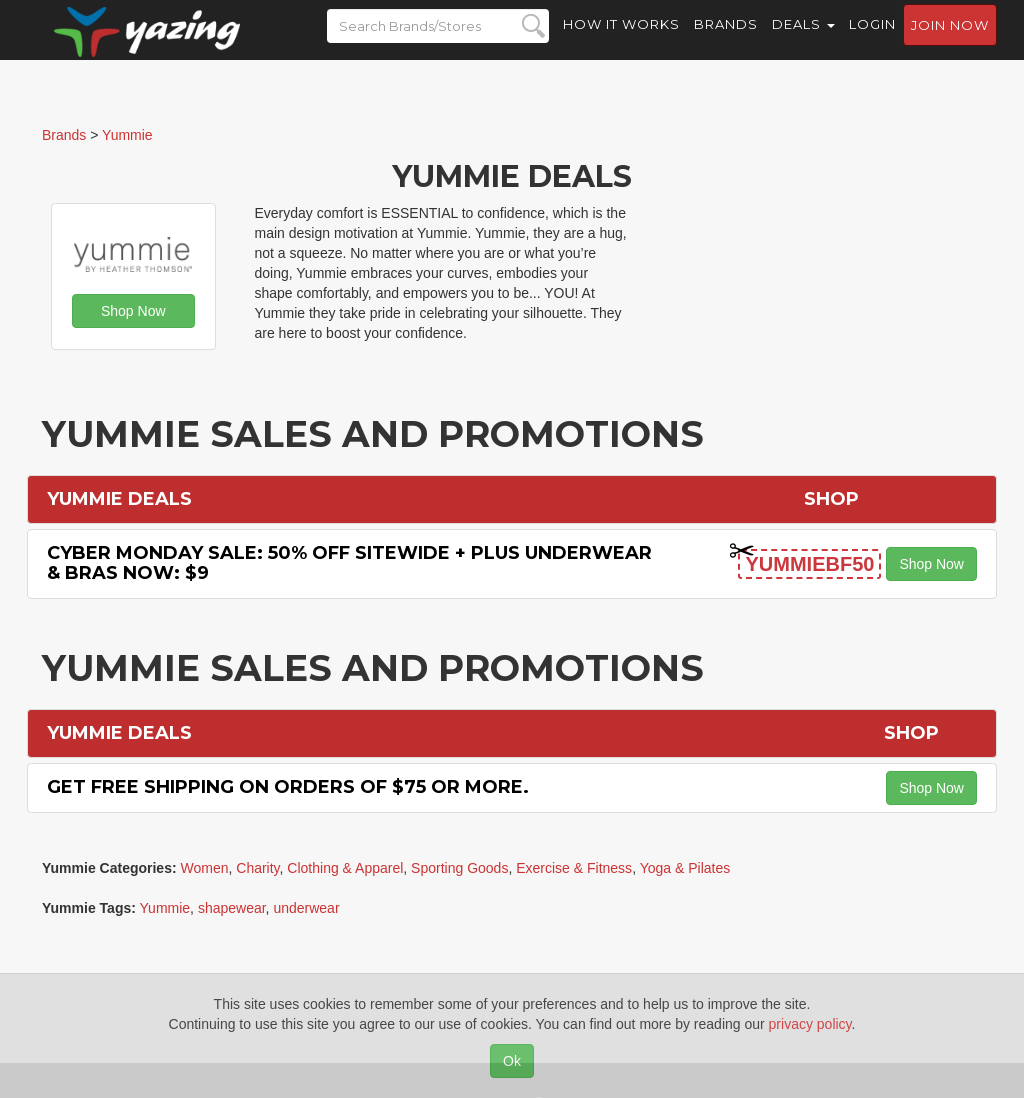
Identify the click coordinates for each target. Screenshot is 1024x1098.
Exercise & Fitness (574, 868)
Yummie (165, 908)
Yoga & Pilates (685, 868)
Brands (726, 40)
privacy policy (810, 1024)
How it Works (621, 40)
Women (205, 868)
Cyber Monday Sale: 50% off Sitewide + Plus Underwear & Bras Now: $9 (349, 563)
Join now (950, 41)
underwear (306, 908)
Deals (803, 40)
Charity (257, 868)
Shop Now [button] (133, 311)
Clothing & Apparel (345, 868)
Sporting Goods (459, 868)
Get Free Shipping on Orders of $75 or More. (288, 787)
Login (872, 40)
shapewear (232, 908)
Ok (512, 1061)
